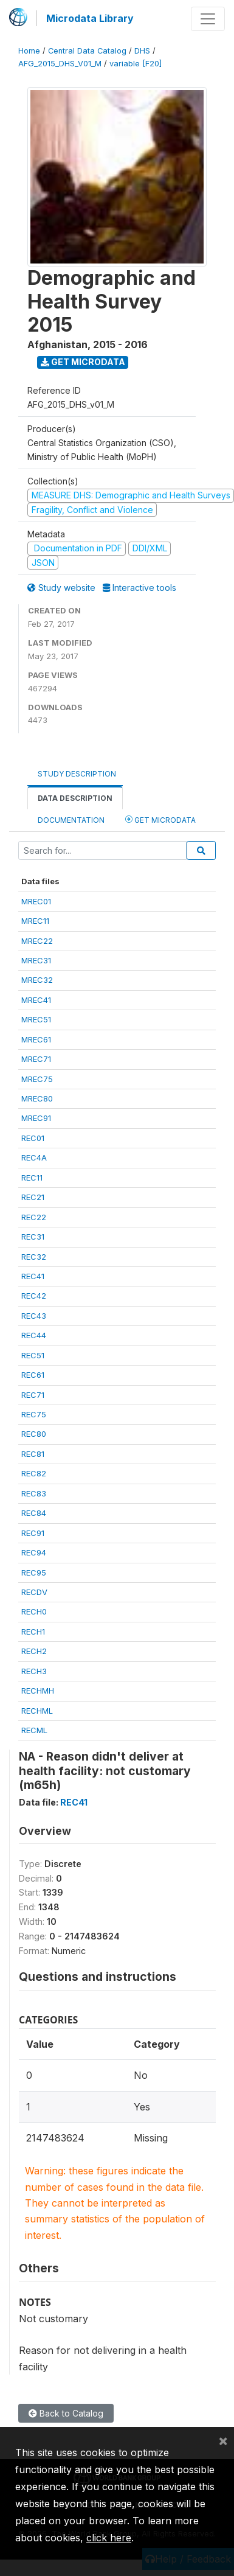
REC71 (32, 1395)
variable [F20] (135, 63)
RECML (34, 1730)
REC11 (32, 1177)
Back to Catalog (66, 2413)
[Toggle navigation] (208, 19)
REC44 (33, 1335)
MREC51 (36, 1019)
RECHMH (37, 1690)
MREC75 (37, 1079)
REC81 (32, 1454)
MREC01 (36, 901)
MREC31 (36, 960)
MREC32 (37, 980)
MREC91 (36, 1118)
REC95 (33, 1572)
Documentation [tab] (71, 820)
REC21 (32, 1197)
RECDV (34, 1592)
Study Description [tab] (77, 773)
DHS (142, 50)
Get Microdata (83, 362)
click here (108, 2538)
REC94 (33, 1552)
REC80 (33, 1434)
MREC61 (36, 1039)
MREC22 (37, 941)
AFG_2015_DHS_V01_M (60, 63)
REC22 (33, 1217)
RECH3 (34, 1671)
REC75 (33, 1414)
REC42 (33, 1295)
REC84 (33, 1513)
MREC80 (37, 1098)
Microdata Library (90, 18)
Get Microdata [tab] (160, 819)
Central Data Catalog (87, 50)
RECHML (37, 1711)
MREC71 (36, 1059)
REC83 (33, 1493)
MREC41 (36, 1000)
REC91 (32, 1533)
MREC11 (35, 921)
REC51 (32, 1355)
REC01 (32, 1138)
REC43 (33, 1316)
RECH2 (34, 1651)
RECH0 (34, 1611)
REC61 (32, 1375)
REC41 (32, 1276)
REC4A (34, 1157)
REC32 (33, 1257)
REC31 (32, 1236)
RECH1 (33, 1631)
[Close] (223, 2440)
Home (29, 50)
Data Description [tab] (75, 798)
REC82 (33, 1473)
